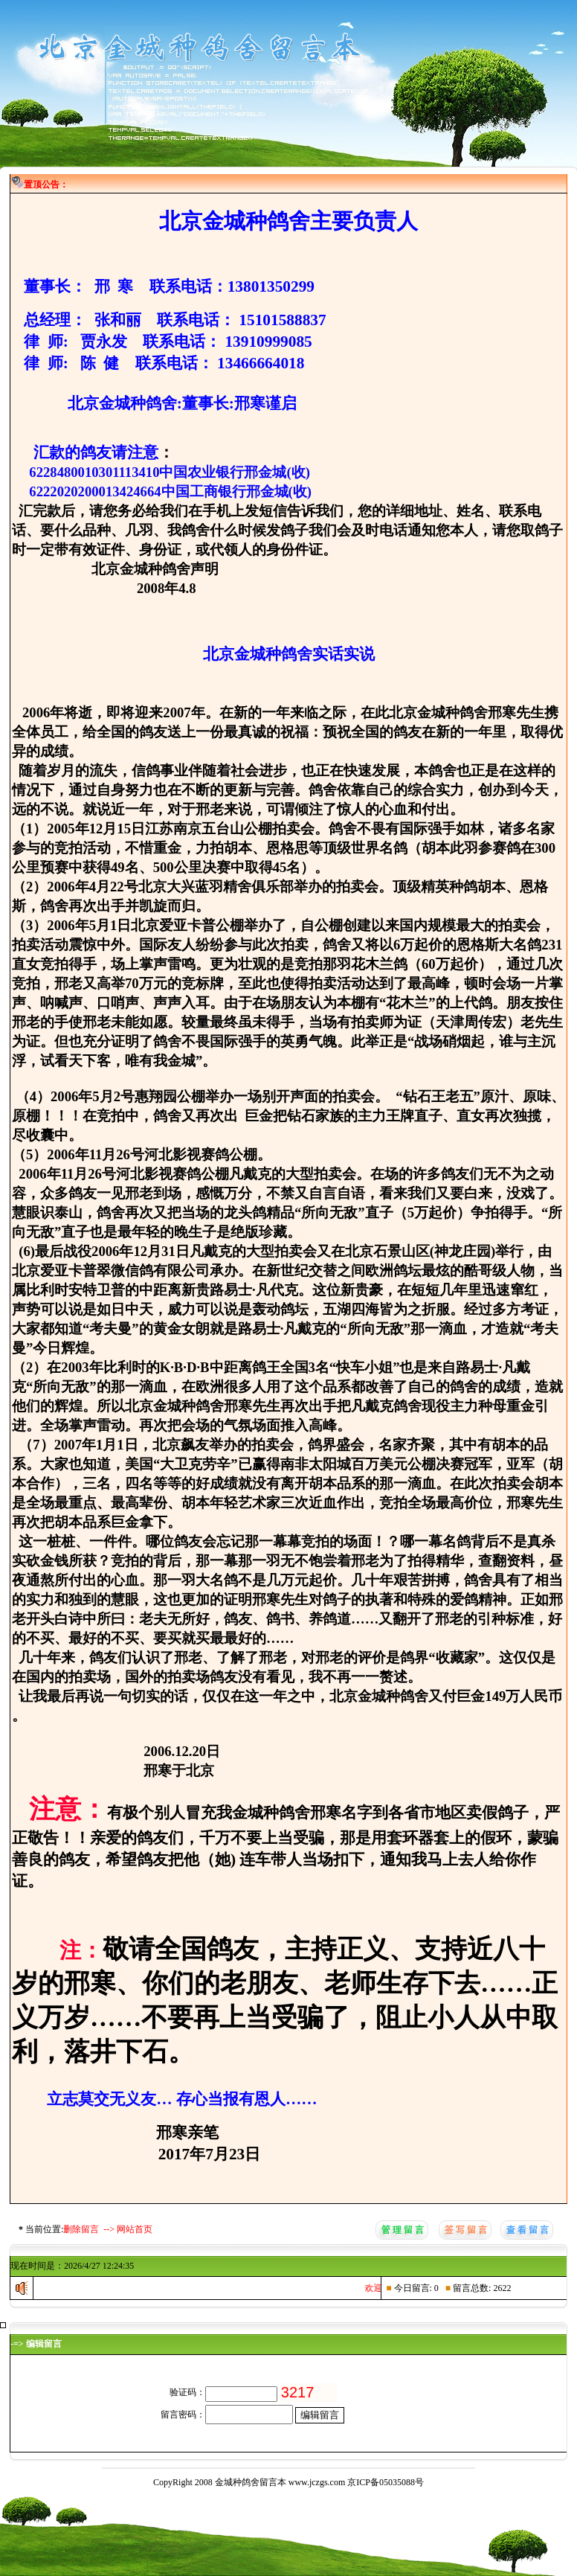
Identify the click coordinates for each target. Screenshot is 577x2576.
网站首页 (134, 2229)
